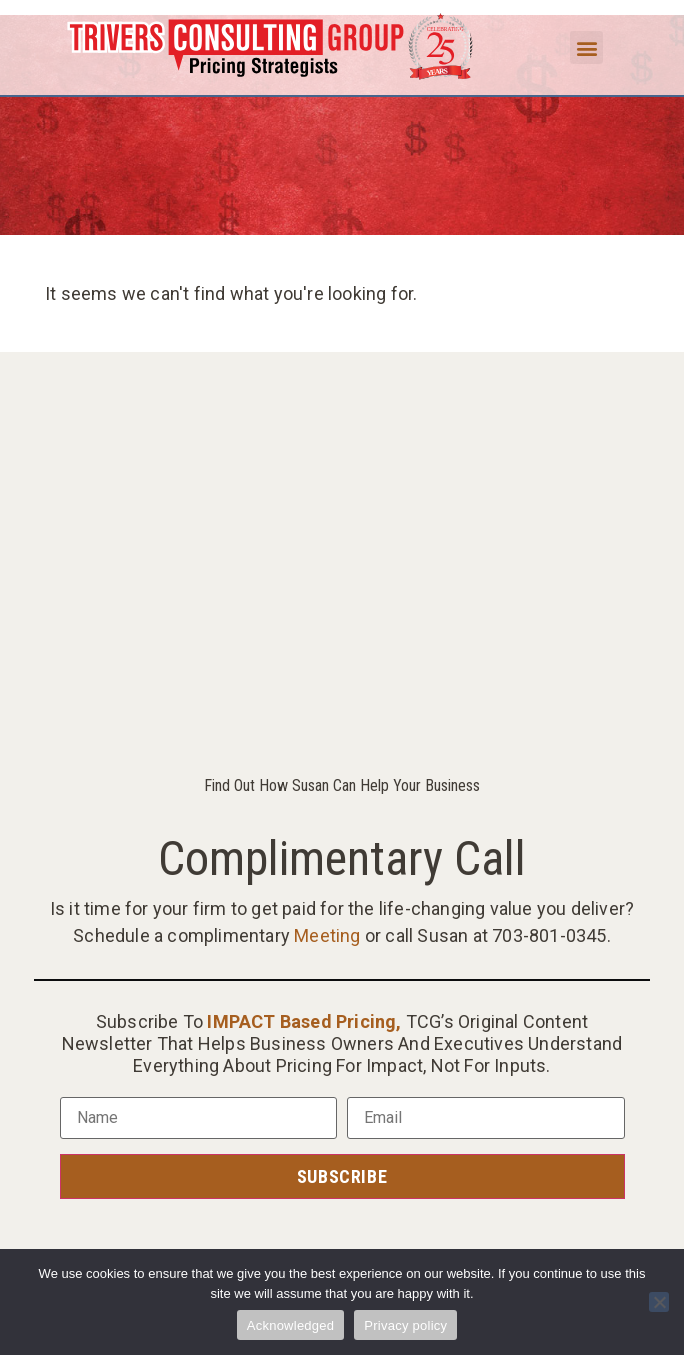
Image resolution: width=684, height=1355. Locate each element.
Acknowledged (291, 1325)
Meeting (327, 935)
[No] (659, 1302)
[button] (586, 47)
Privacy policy (405, 1325)
